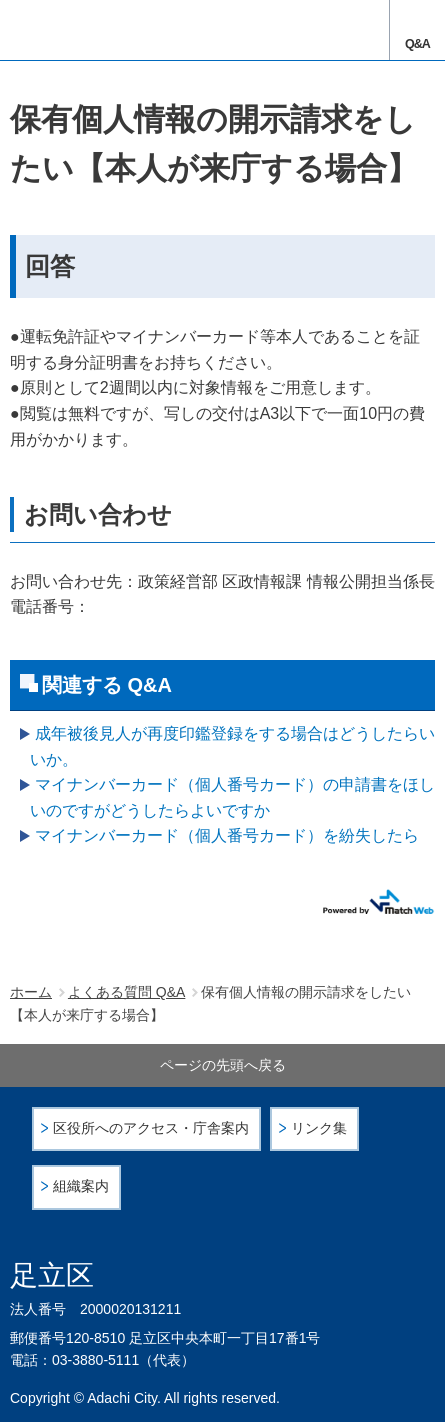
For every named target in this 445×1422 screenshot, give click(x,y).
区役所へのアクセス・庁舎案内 (151, 1128)
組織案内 (81, 1186)
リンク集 (319, 1128)
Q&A (417, 44)
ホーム (31, 992)
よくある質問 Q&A (126, 992)
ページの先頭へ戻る (223, 1065)
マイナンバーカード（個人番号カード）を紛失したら (227, 835)
